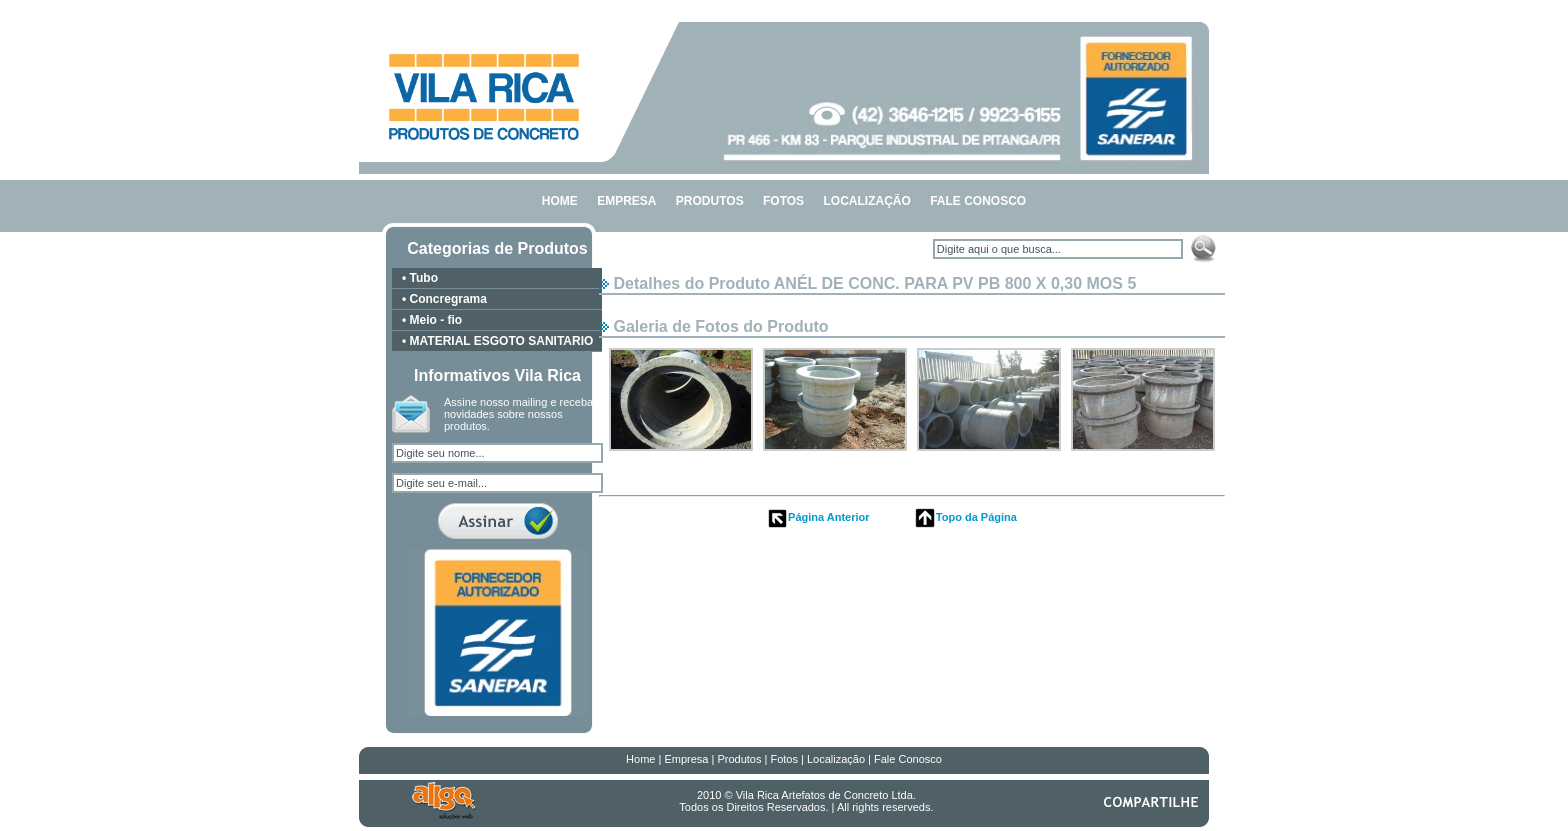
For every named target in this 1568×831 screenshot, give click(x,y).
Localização (836, 759)
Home (640, 759)
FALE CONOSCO (978, 201)
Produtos (739, 759)
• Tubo (420, 278)
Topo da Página (966, 517)
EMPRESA (626, 201)
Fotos (784, 759)
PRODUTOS (710, 201)
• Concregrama (444, 299)
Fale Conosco (908, 759)
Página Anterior (818, 517)
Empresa (686, 759)
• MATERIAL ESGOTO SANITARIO (497, 341)
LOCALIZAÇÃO (866, 201)
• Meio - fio (432, 320)
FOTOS (783, 201)
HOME (560, 201)
